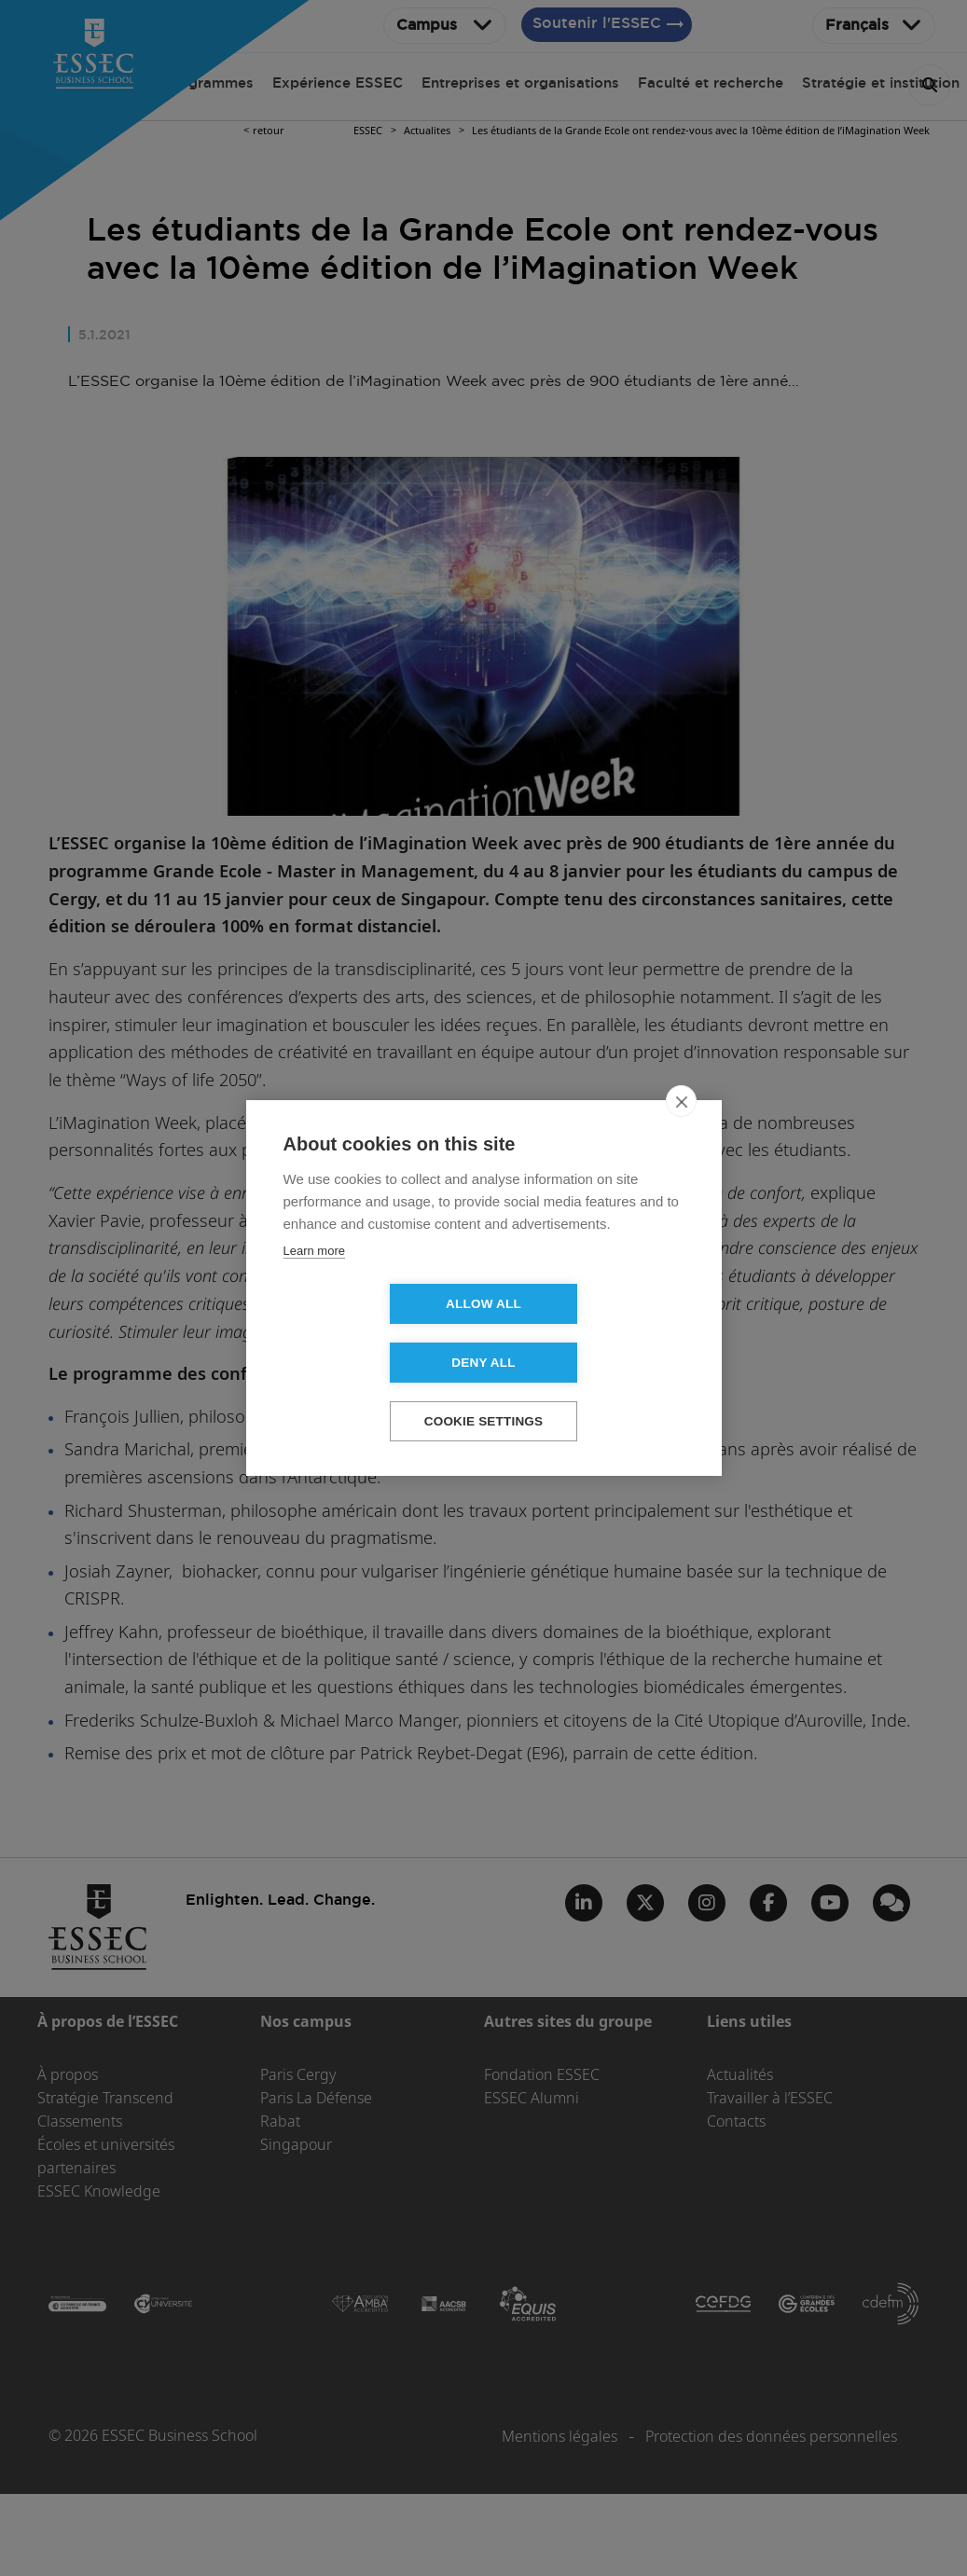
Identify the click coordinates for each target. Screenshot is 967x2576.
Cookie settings (484, 1392)
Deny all (590, 1334)
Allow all (376, 1334)
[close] (681, 1130)
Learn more (314, 1280)
